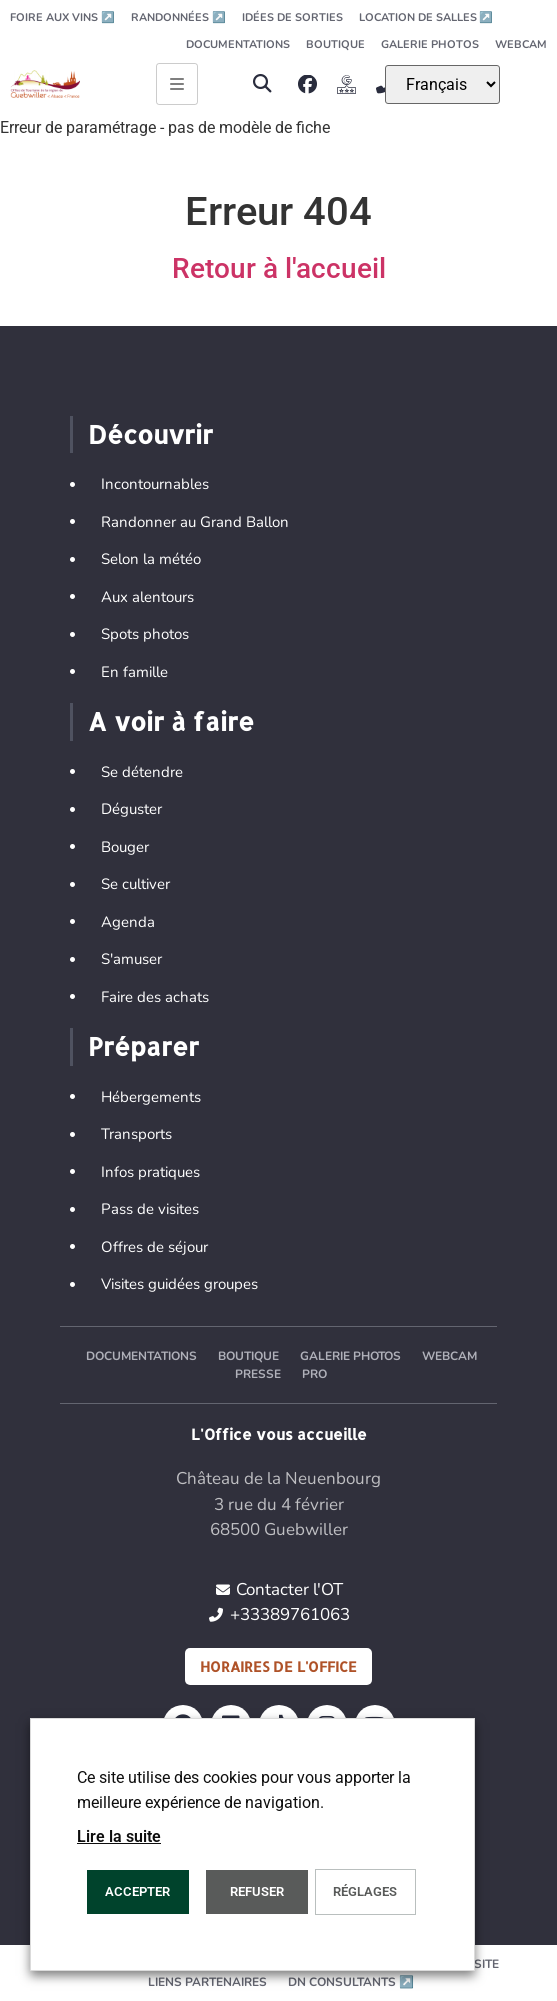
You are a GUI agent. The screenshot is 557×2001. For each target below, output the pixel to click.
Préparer (143, 1046)
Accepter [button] (137, 1891)
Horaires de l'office (278, 1666)
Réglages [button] (365, 1891)
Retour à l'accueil (279, 268)
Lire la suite (119, 1836)
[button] (261, 84)
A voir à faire (171, 721)
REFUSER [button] (257, 1891)
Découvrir (150, 434)
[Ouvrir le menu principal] (177, 84)
